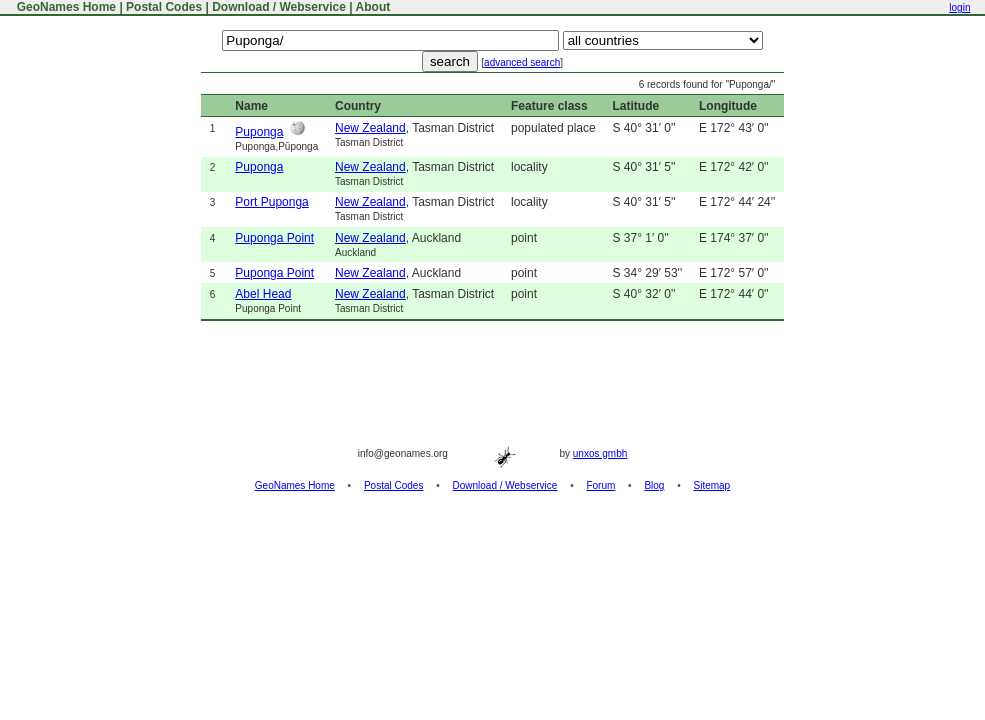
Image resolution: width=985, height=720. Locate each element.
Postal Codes (164, 7)
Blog (654, 485)
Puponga (259, 132)
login (959, 7)
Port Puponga (271, 202)
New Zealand (370, 128)
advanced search (522, 62)
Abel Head (263, 294)
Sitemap (712, 485)
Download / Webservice (279, 7)
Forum (600, 485)
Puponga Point (274, 238)
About (373, 7)
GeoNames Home (64, 7)
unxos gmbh (600, 453)
